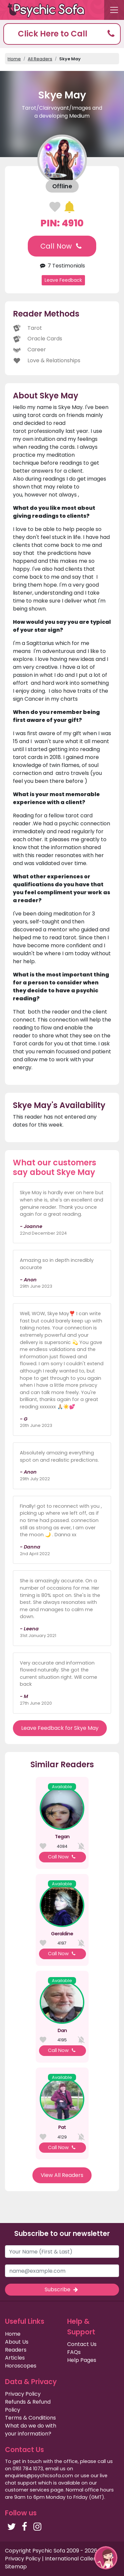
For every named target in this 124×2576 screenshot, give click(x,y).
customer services (27, 2490)
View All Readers (62, 2175)
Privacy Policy (23, 2394)
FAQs (74, 2352)
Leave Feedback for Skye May (60, 1728)
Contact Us (82, 2344)
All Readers (40, 59)
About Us (16, 2342)
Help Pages (81, 2360)
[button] (62, 34)
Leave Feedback (63, 280)
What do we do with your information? (30, 2429)
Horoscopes (20, 2366)
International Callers (71, 2558)
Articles (15, 2358)
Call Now (61, 246)
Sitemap (16, 2566)
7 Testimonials (62, 265)
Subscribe (62, 2289)
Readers (15, 2350)
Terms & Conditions (30, 2418)
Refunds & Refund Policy (28, 2406)
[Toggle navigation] (114, 10)
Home (14, 59)
